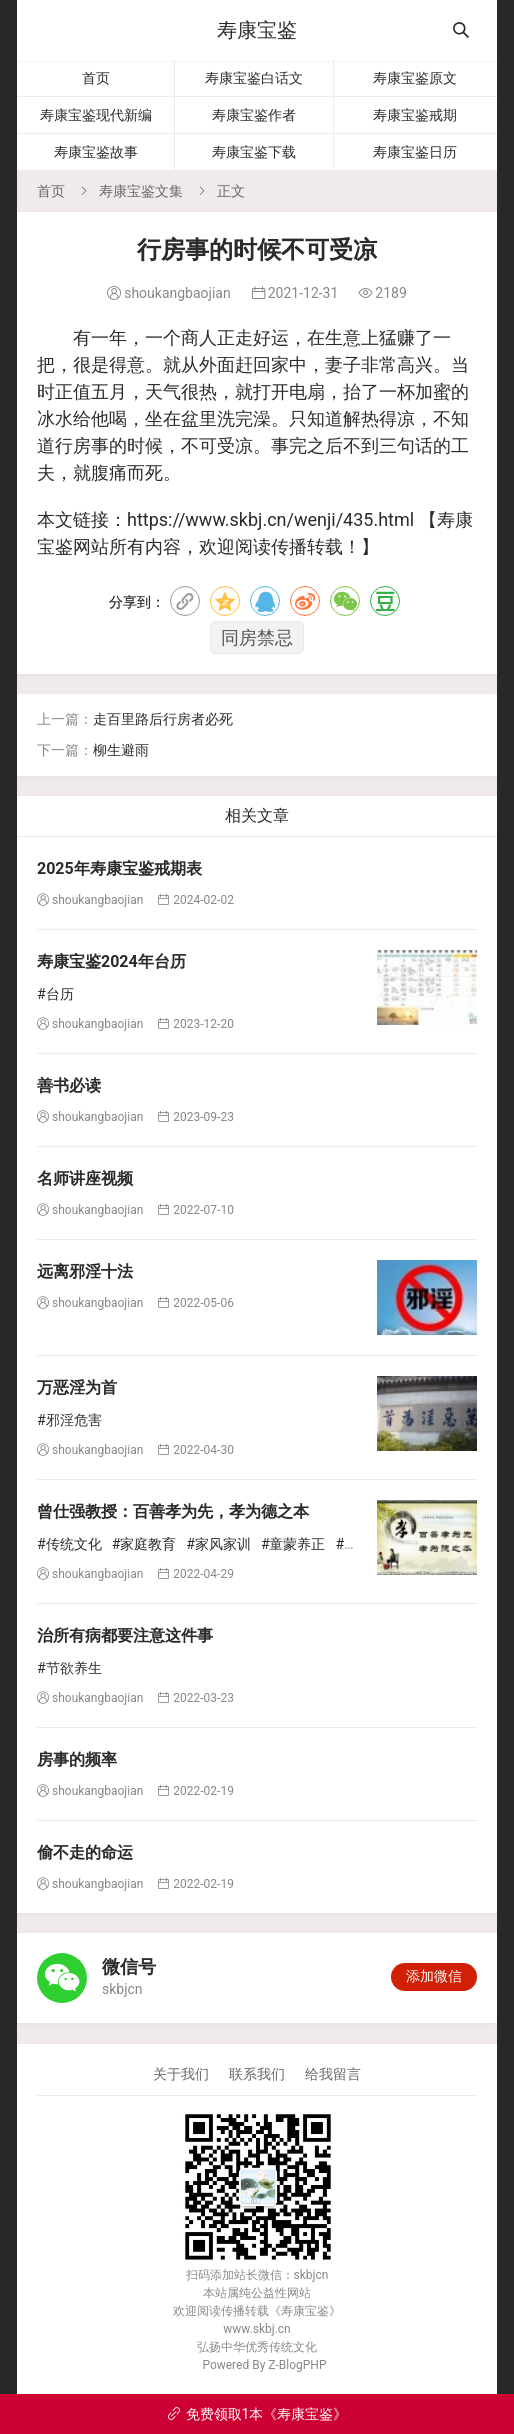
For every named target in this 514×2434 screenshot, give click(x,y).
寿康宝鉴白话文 (254, 78)
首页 (96, 78)
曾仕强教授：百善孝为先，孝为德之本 (173, 1511)
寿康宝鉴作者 (254, 115)
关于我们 (181, 2074)
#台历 (55, 994)
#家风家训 (218, 1544)
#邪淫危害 (69, 1420)
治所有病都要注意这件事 (125, 1635)
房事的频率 (77, 1759)
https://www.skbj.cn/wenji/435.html (270, 519)
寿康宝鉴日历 (415, 152)
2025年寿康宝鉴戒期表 (119, 868)
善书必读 (69, 1085)
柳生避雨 (121, 750)
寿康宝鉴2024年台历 (111, 961)
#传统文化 (69, 1544)
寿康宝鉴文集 (141, 191)
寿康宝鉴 (257, 30)
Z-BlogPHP (297, 2365)
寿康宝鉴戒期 (415, 115)
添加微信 (434, 1976)
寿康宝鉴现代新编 (96, 115)
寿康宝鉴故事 (96, 152)
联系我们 (257, 2074)
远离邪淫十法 (85, 1271)
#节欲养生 (69, 1668)
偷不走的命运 (85, 1852)
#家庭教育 (144, 1544)
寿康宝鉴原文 (415, 78)
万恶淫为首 (77, 1387)
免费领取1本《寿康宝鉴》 (257, 2414)
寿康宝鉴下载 (254, 152)
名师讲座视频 (85, 1178)
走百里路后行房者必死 (163, 719)
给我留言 (333, 2074)
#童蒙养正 (293, 1544)
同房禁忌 (257, 637)
